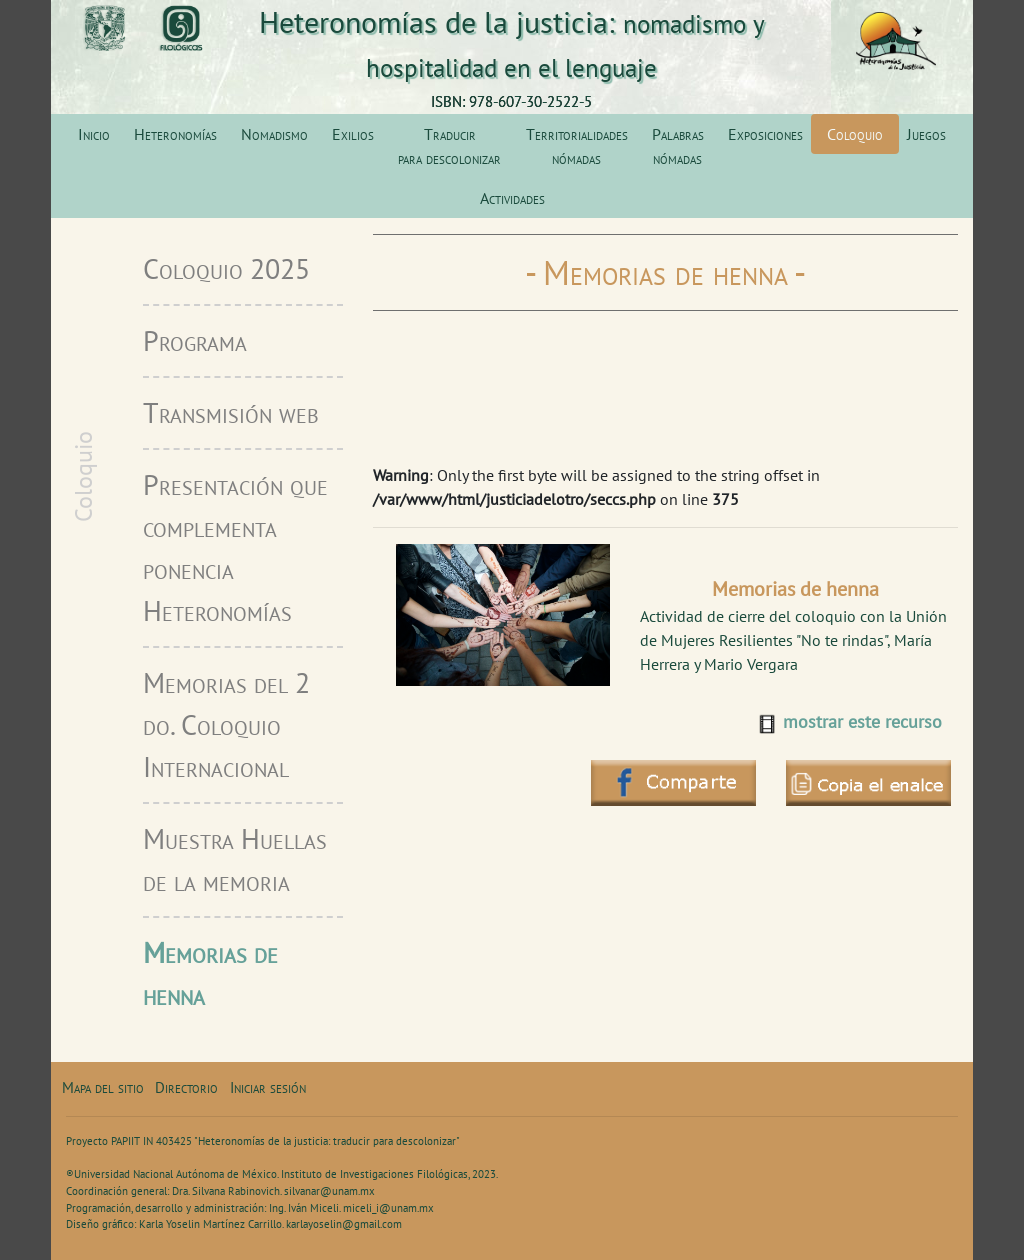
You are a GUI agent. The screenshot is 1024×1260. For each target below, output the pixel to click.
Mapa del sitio (103, 1087)
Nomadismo (274, 134)
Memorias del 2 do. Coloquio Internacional (226, 724)
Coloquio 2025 (226, 268)
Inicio (94, 134)
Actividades (512, 198)
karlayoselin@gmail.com (344, 1224)
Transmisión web (231, 412)
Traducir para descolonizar (449, 146)
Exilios (353, 134)
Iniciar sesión (268, 1087)
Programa (195, 340)
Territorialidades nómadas (577, 146)
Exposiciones (765, 134)
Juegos (926, 134)
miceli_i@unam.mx (388, 1208)
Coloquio (855, 134)
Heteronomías (175, 134)
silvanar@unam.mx (329, 1191)
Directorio (186, 1087)
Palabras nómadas (678, 146)
